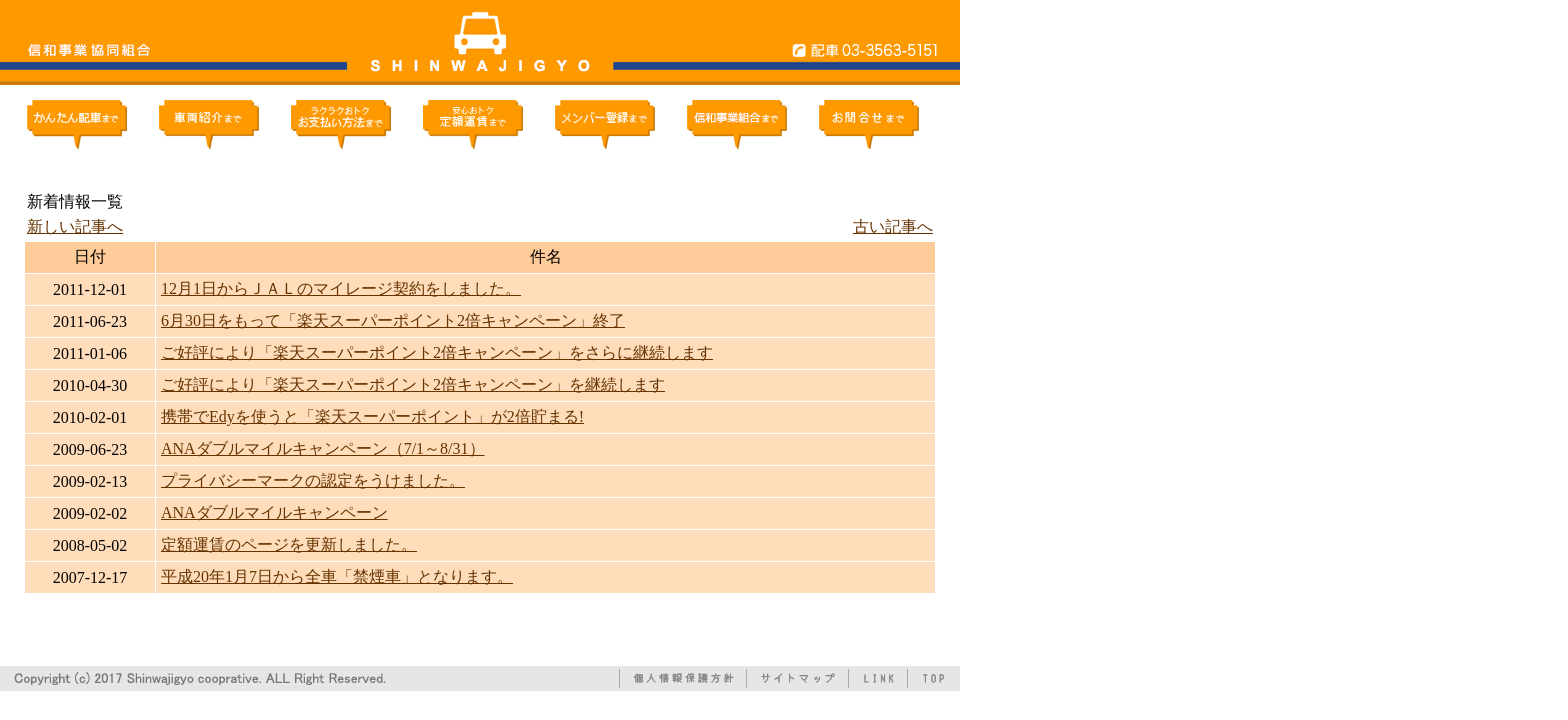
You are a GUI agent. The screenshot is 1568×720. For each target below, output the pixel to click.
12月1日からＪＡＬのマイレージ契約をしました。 (341, 288)
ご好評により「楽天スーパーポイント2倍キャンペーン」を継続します (413, 384)
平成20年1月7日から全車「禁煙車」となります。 (337, 576)
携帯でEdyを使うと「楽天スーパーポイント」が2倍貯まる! (372, 416)
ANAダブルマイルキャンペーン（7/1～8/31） (323, 448)
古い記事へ (893, 226)
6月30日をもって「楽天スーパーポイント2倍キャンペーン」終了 (393, 320)
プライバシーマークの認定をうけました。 (313, 480)
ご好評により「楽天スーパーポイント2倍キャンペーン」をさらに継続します (437, 352)
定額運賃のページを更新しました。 (289, 544)
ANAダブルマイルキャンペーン (274, 512)
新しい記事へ (75, 226)
